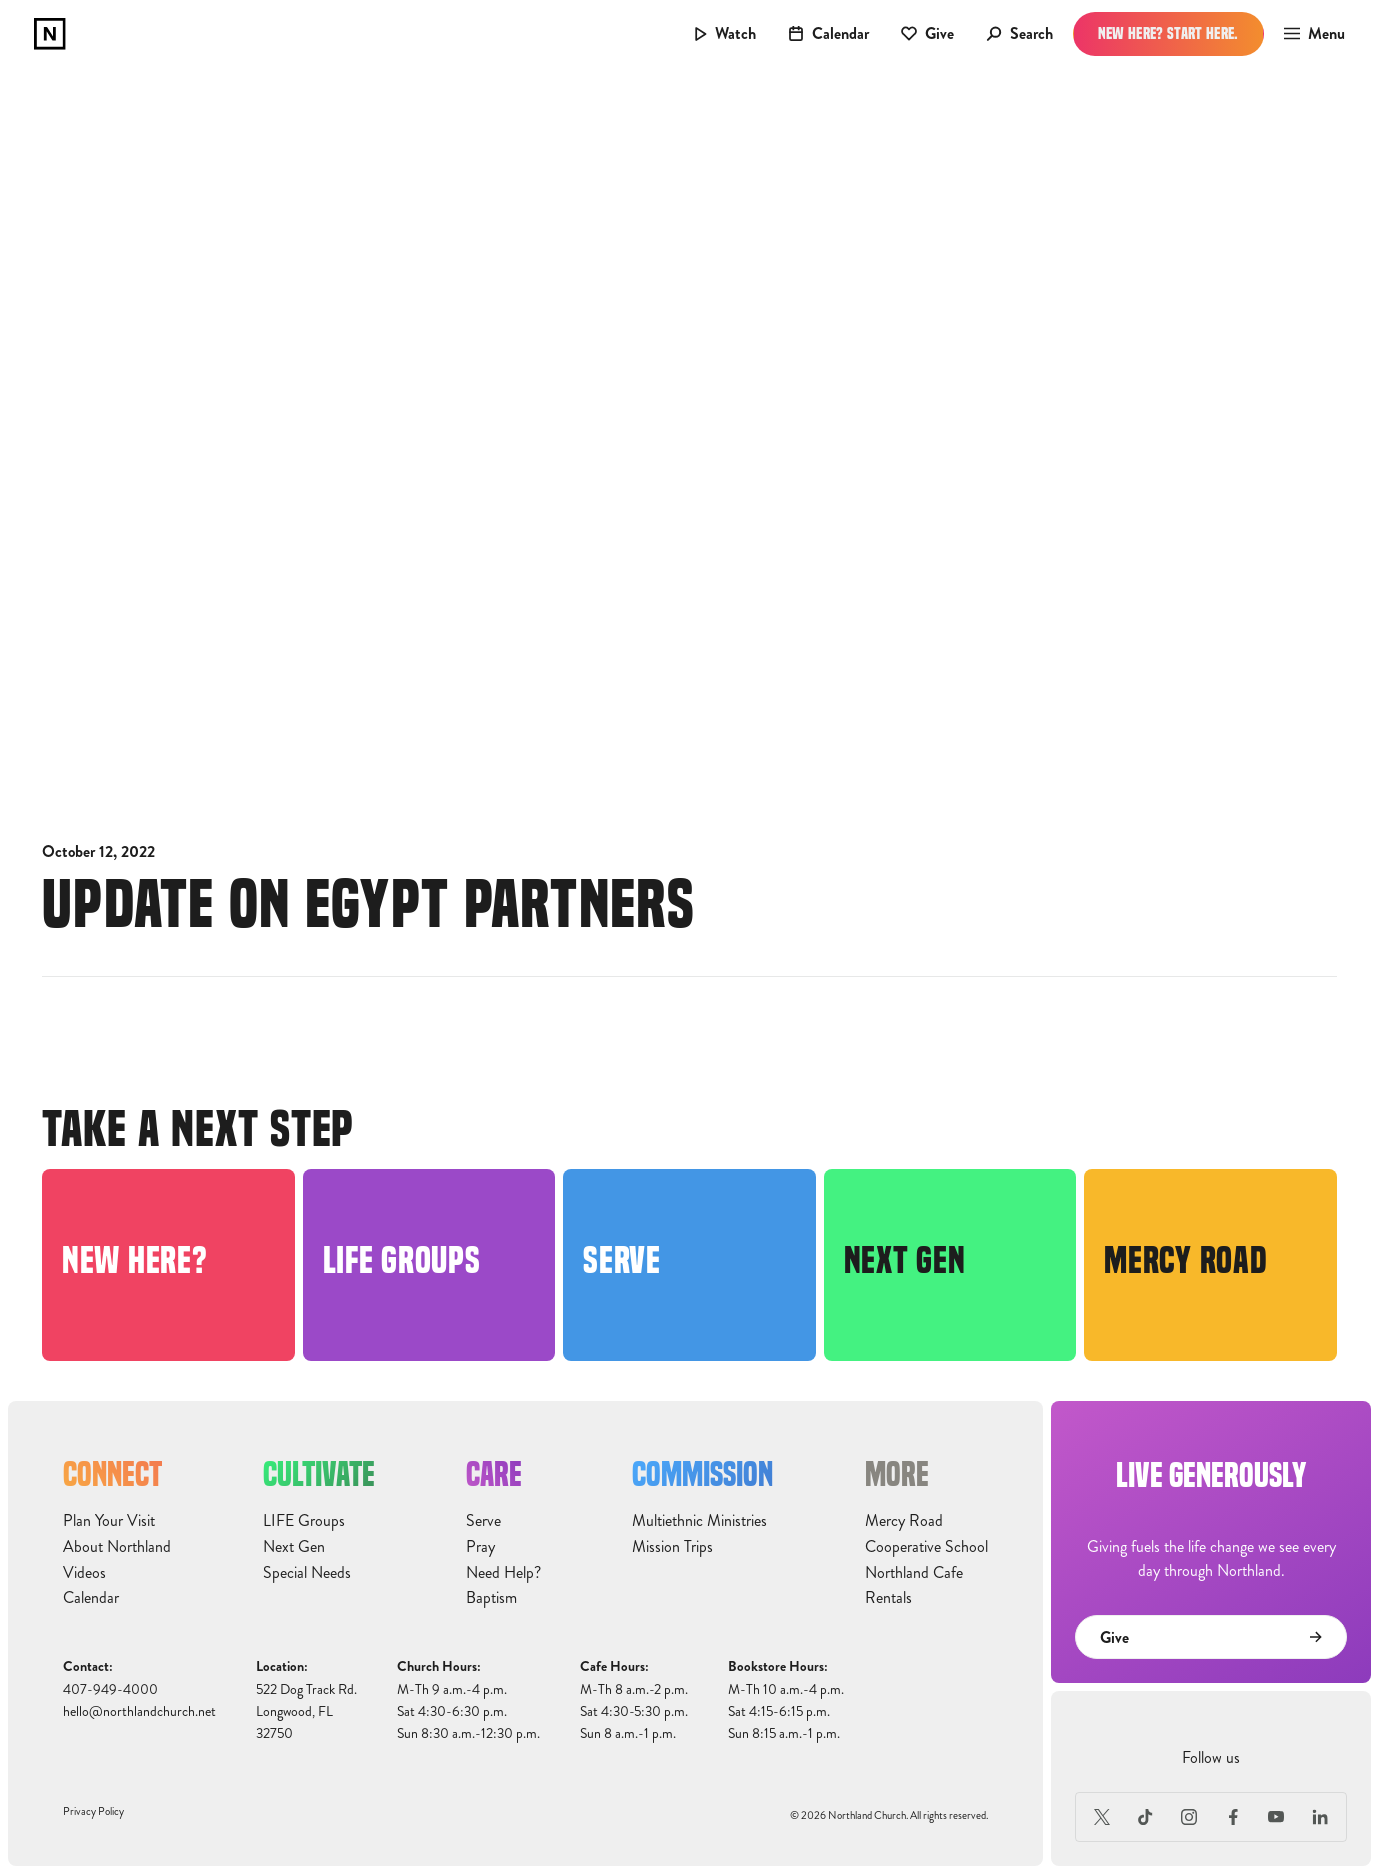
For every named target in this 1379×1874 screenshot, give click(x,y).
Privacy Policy (93, 1811)
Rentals (888, 1598)
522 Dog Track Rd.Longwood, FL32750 (306, 1712)
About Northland (117, 1547)
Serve (483, 1521)
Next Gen (294, 1547)
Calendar (91, 1598)
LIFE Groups (304, 1521)
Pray (480, 1547)
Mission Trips (672, 1547)
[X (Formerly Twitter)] (1102, 1817)
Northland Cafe (914, 1573)
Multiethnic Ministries (699, 1521)
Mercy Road (904, 1521)
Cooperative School (926, 1547)
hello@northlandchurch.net (139, 1711)
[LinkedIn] (1320, 1817)
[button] (1308, 34)
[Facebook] (1233, 1817)
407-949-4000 (110, 1689)
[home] (50, 34)
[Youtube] (1277, 1817)
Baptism (491, 1598)
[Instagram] (1189, 1817)
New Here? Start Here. (1168, 33)
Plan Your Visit (109, 1521)
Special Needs (307, 1573)
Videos (84, 1573)
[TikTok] (1146, 1817)
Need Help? (503, 1573)
